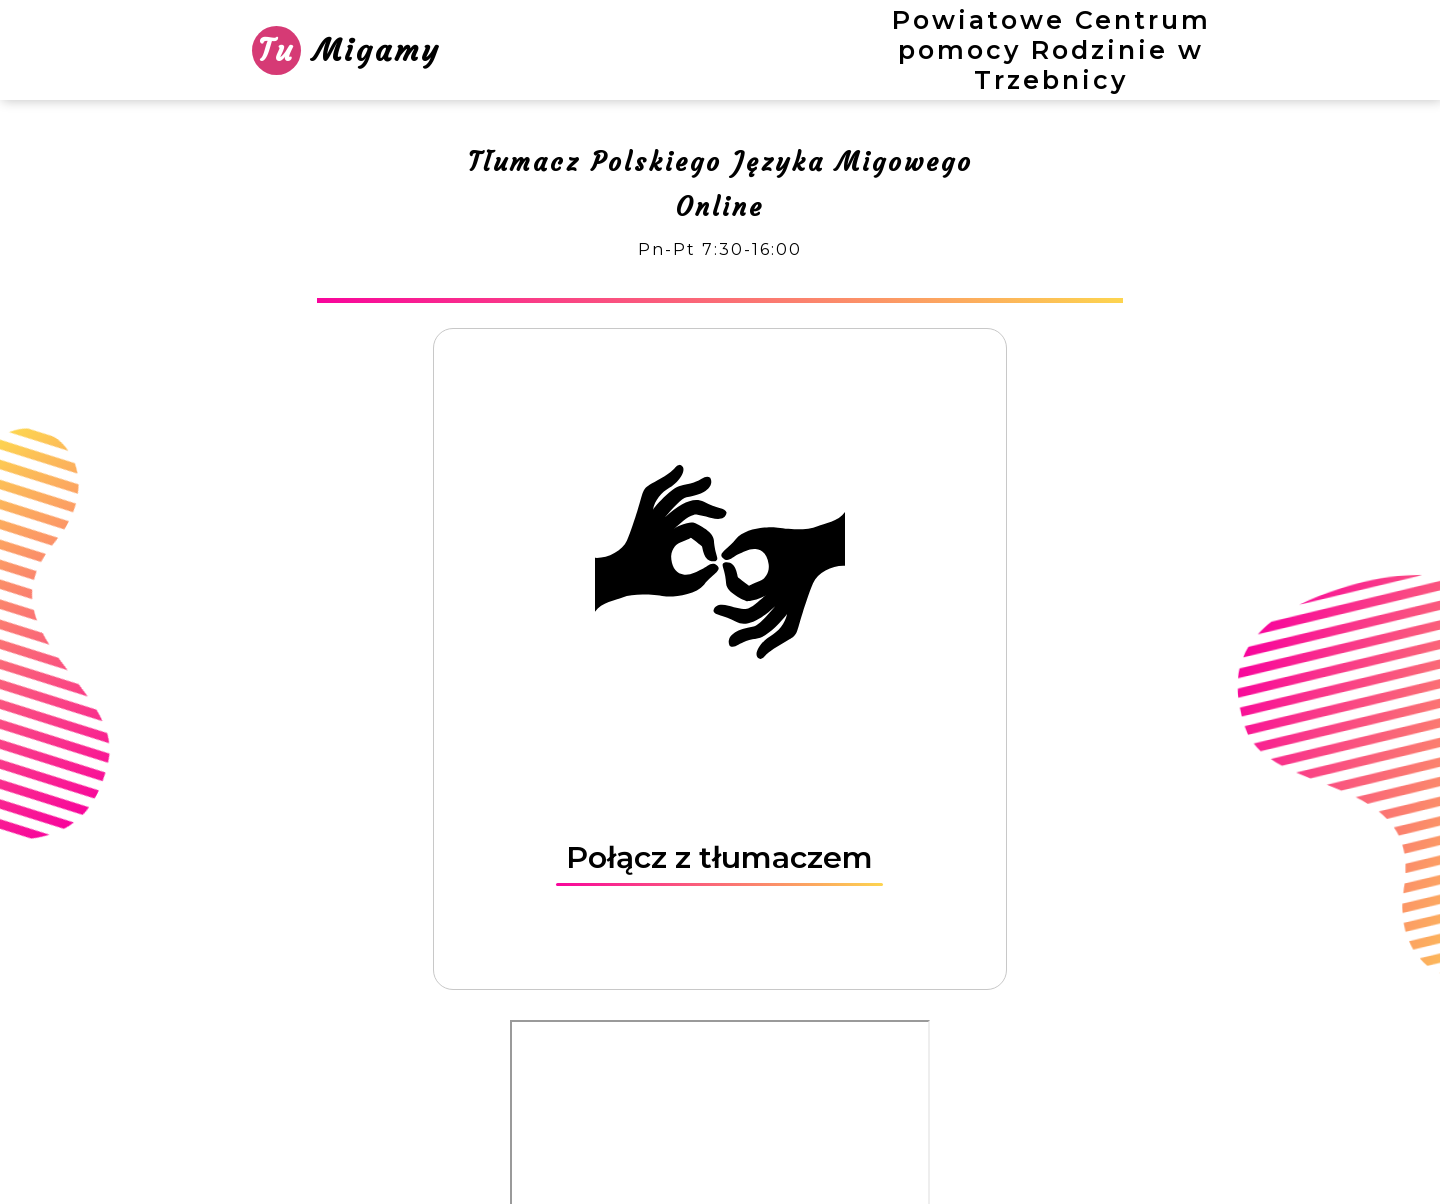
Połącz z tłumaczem (719, 857)
